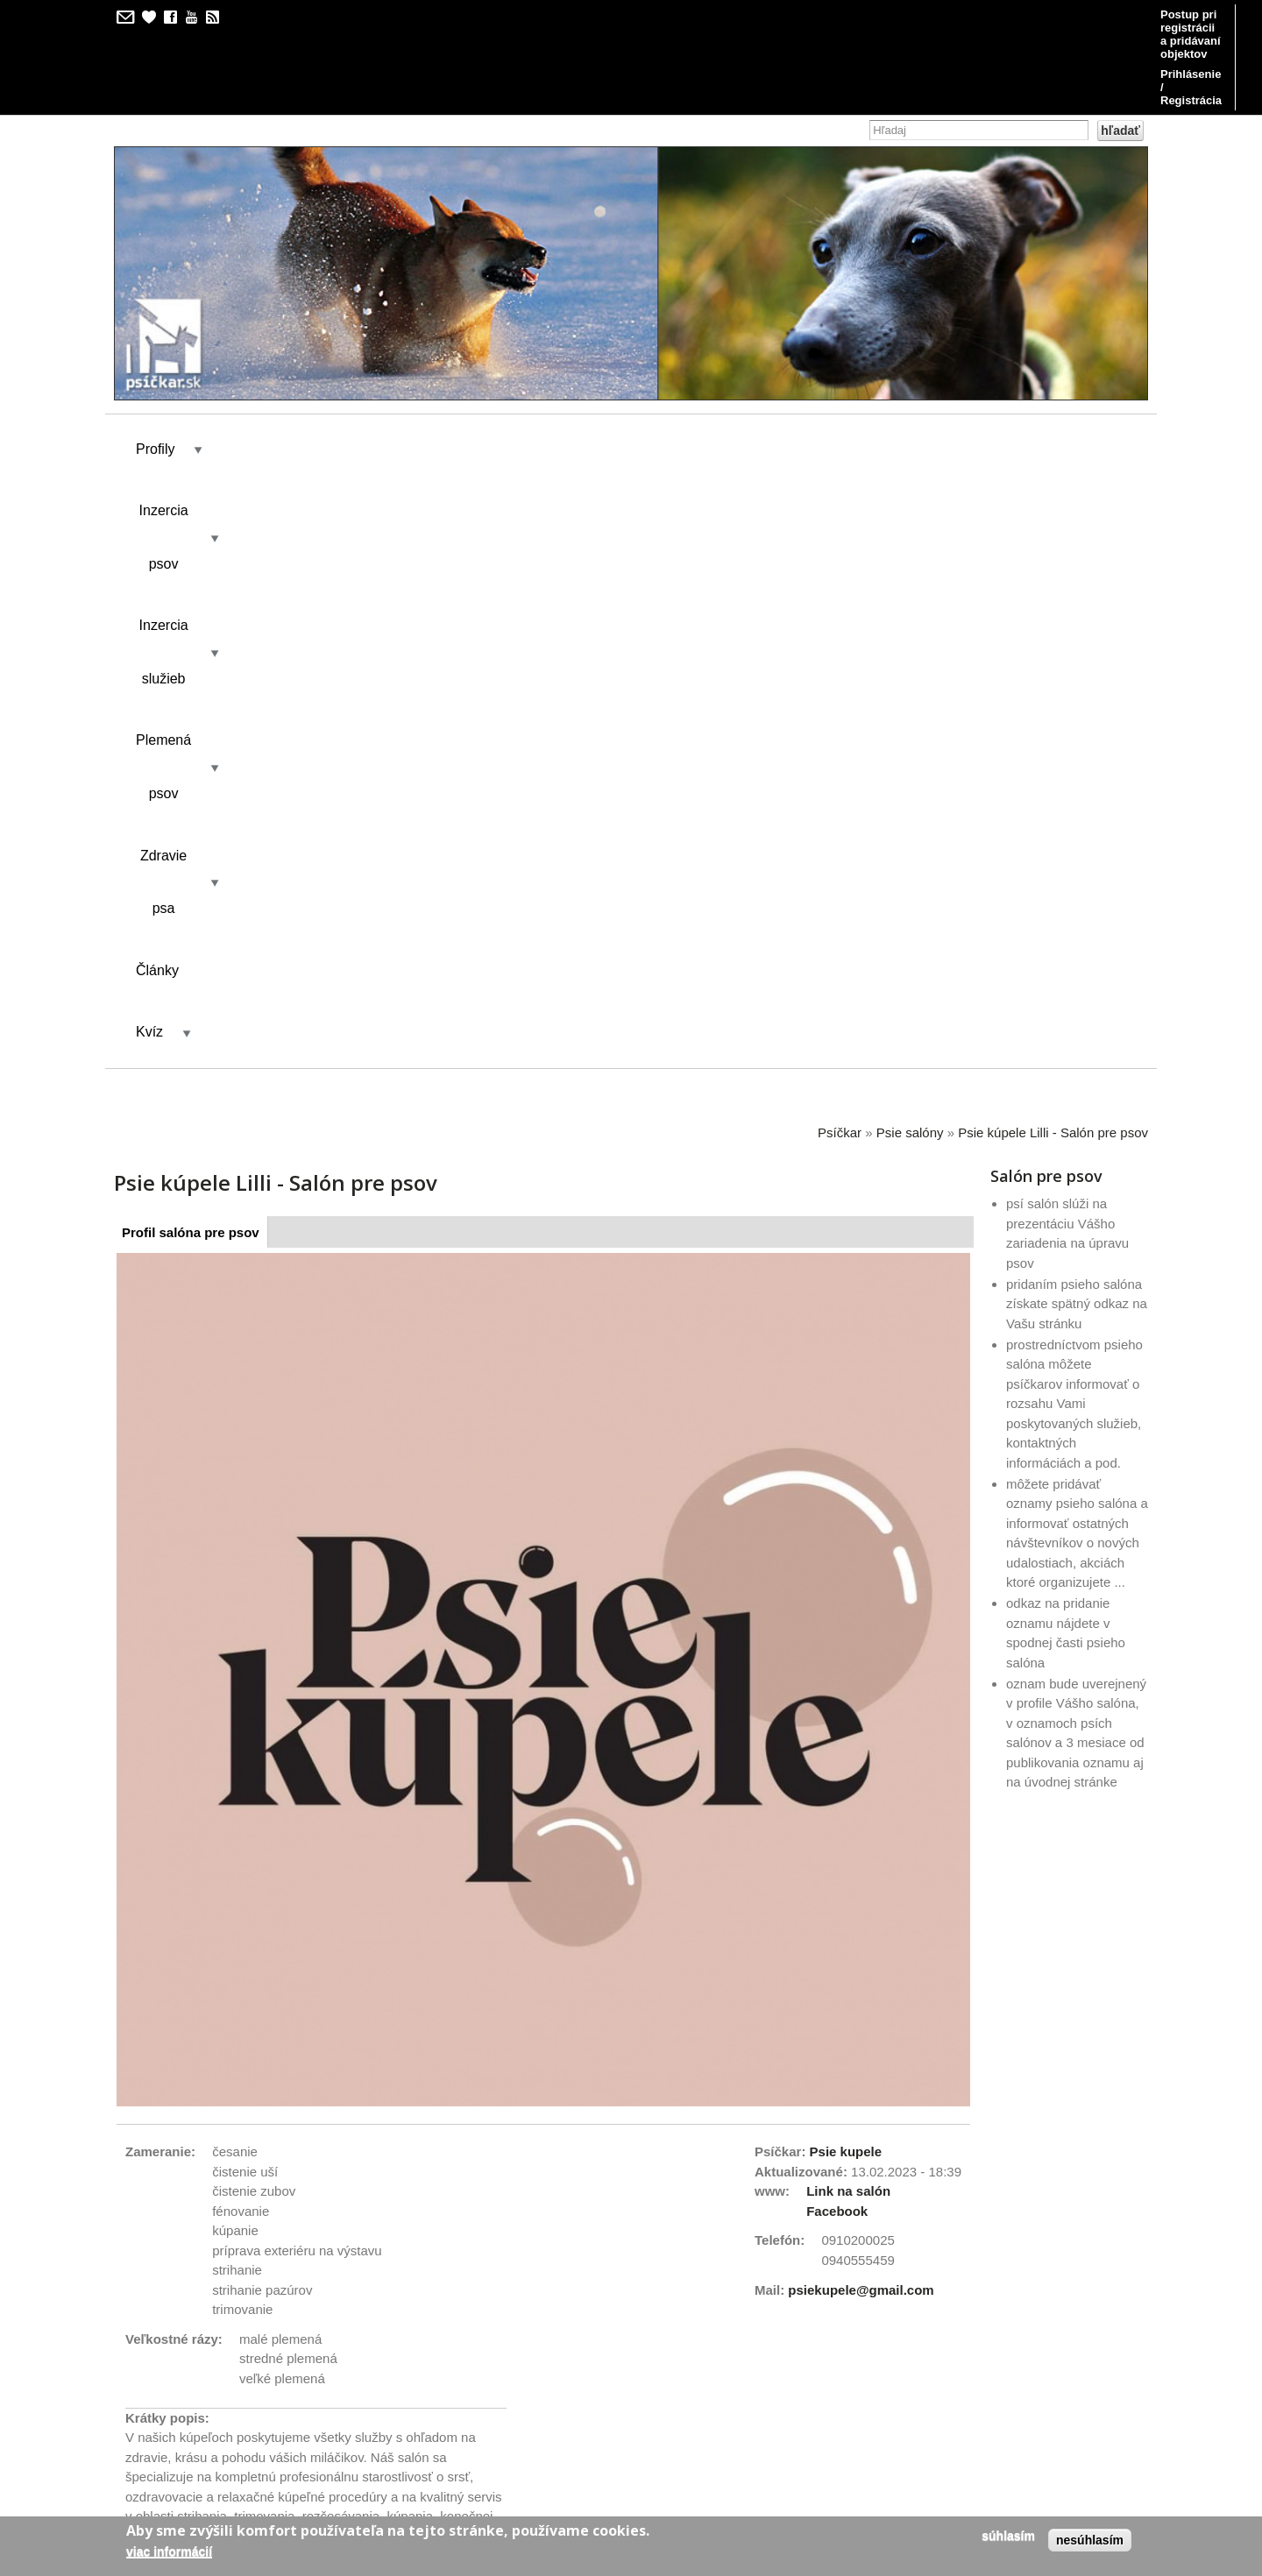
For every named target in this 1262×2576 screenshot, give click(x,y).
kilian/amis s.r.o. (581, 2451)
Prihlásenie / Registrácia (1068, 14)
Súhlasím (1008, 2536)
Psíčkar (839, 465)
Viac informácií (169, 2551)
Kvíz (879, 364)
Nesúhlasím (1090, 2540)
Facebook (837, 1544)
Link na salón (848, 1524)
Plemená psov (556, 364)
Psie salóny (910, 465)
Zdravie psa (690, 364)
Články (800, 364)
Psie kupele (846, 1484)
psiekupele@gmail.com (860, 1623)
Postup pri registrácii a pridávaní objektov (861, 14)
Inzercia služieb (411, 364)
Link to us (154, 2182)
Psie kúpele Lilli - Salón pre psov (1053, 465)
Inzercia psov (268, 364)
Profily (155, 364)
